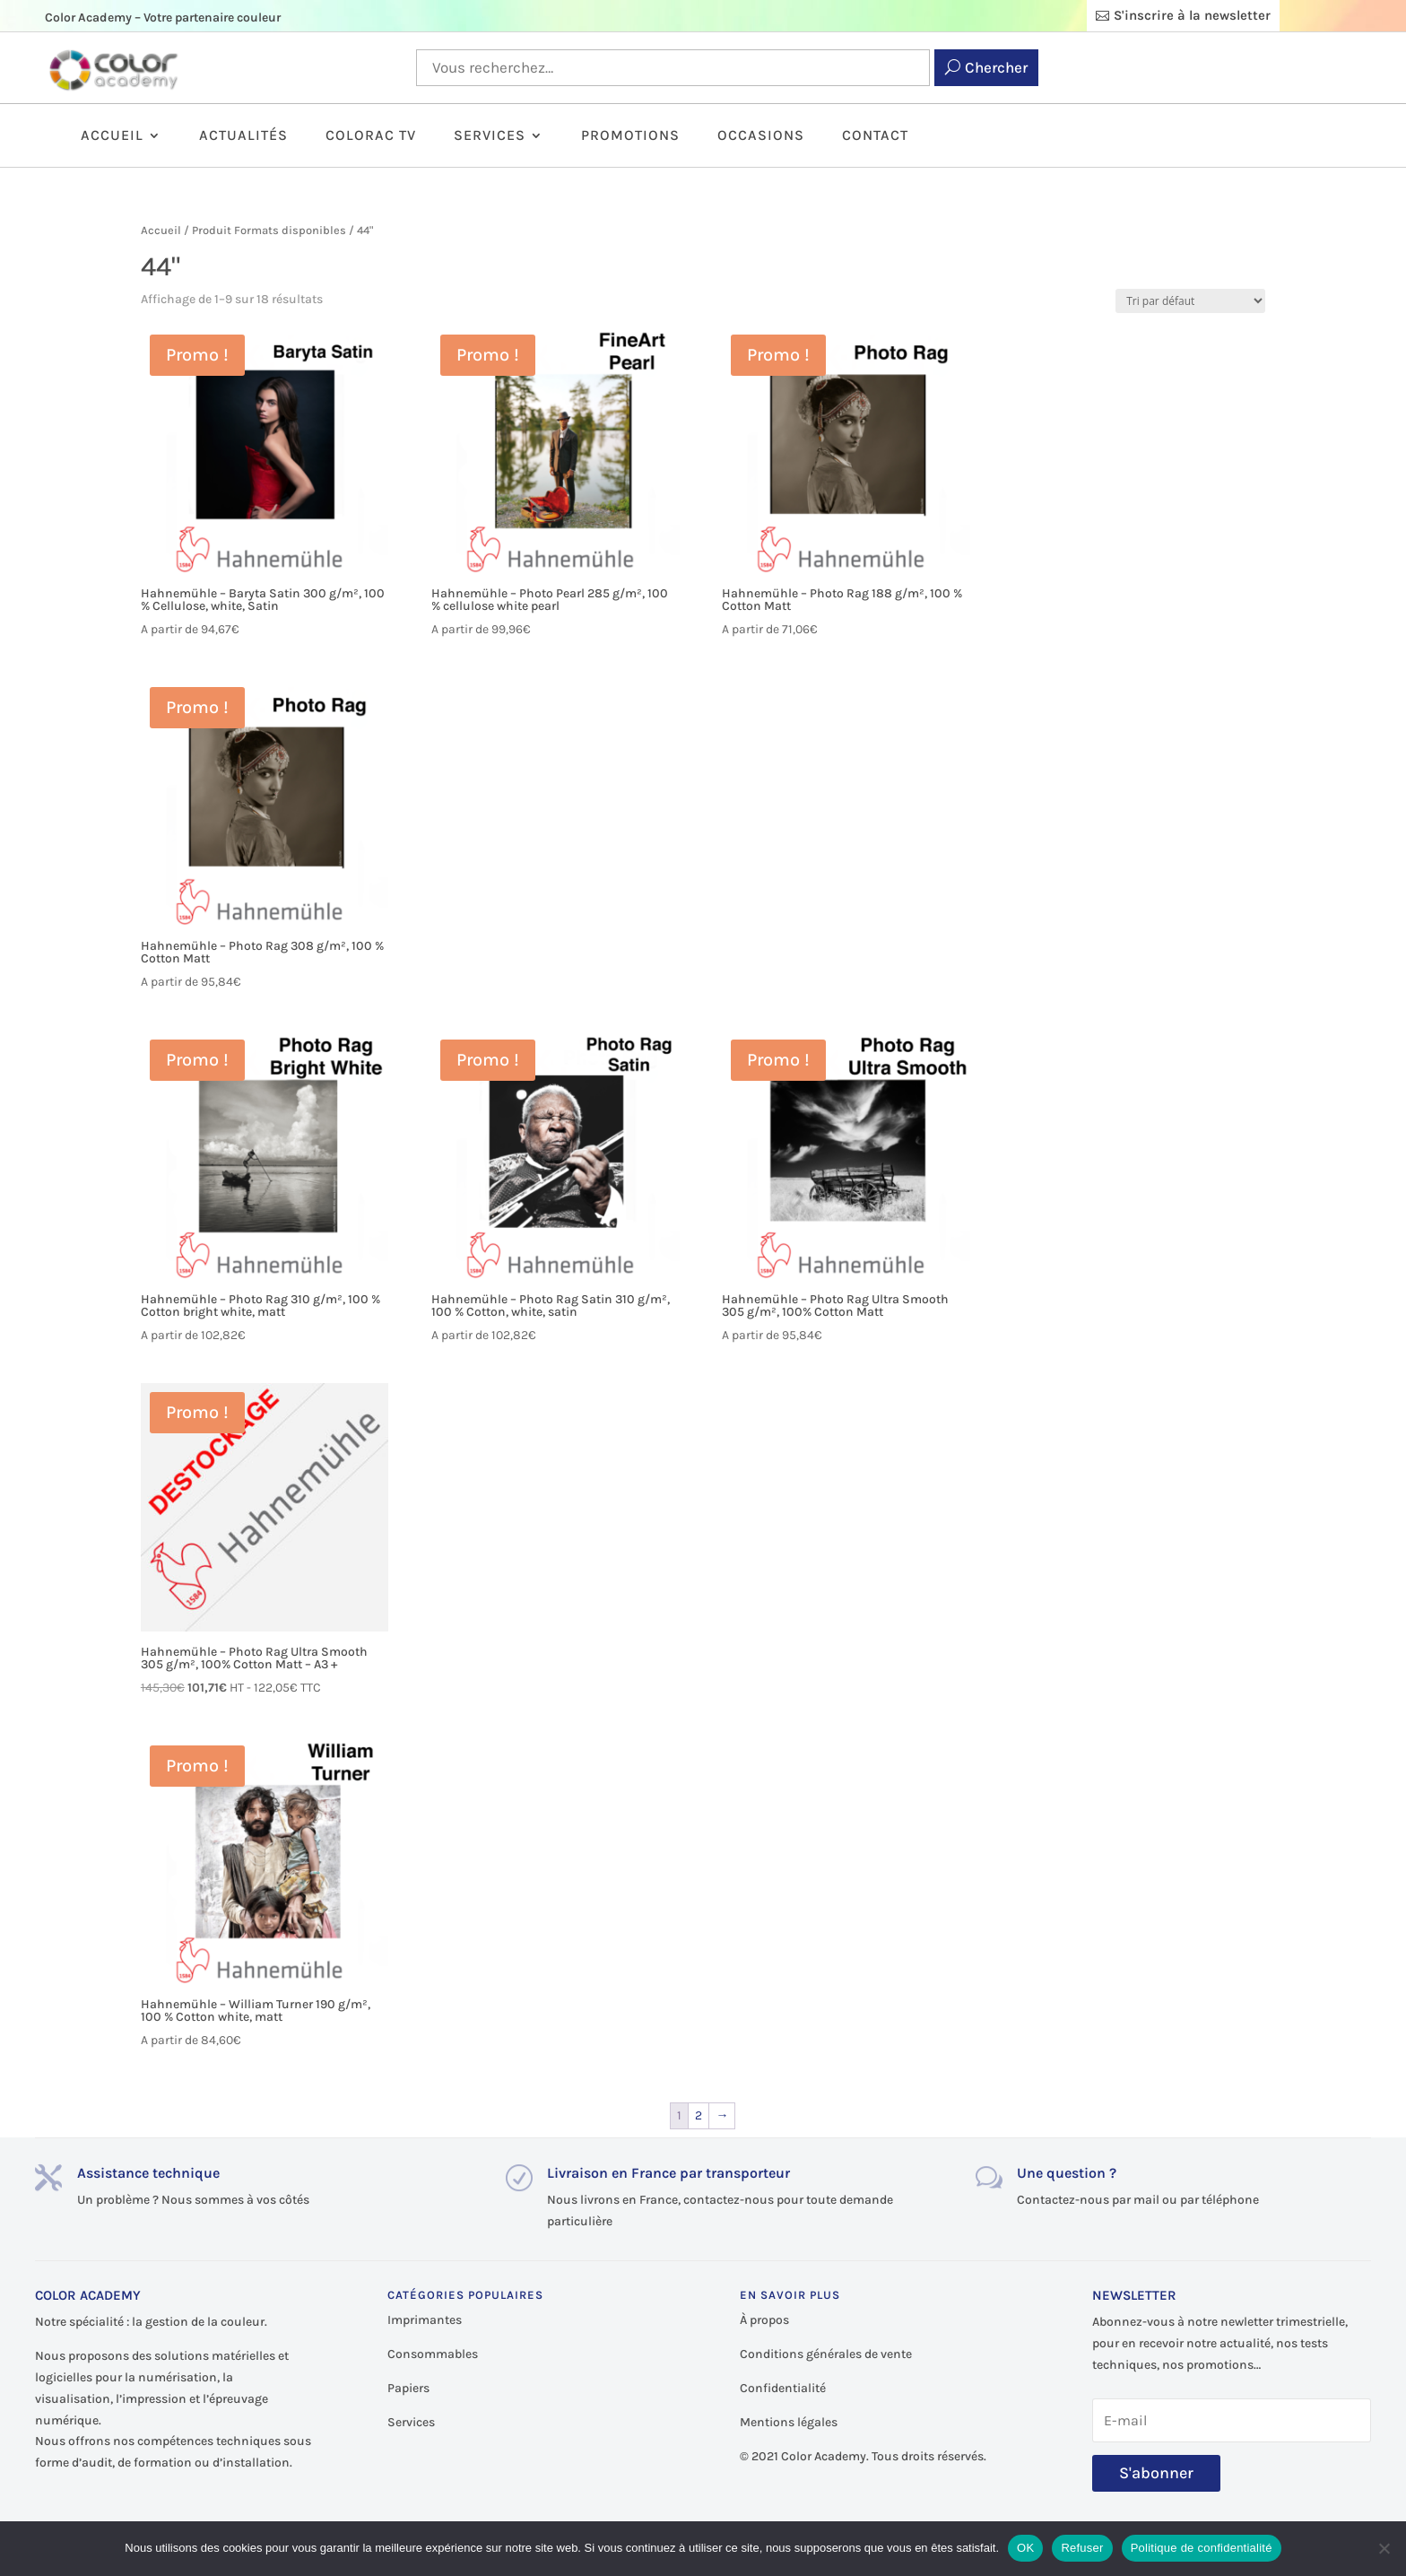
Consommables (432, 2354)
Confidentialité (783, 2388)
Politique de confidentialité (1201, 2547)
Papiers (408, 2388)
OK (1025, 2547)
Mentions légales (789, 2422)
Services (489, 136)
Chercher (996, 67)
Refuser (1082, 2547)
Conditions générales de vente (826, 2354)
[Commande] (1190, 301)
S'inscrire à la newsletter (1192, 15)
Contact (875, 136)
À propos (764, 2320)
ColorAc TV (370, 136)
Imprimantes (424, 2320)
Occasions (760, 136)
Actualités (243, 136)
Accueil (112, 136)
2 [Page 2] (698, 2115)
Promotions (630, 136)
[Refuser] (1384, 2548)
